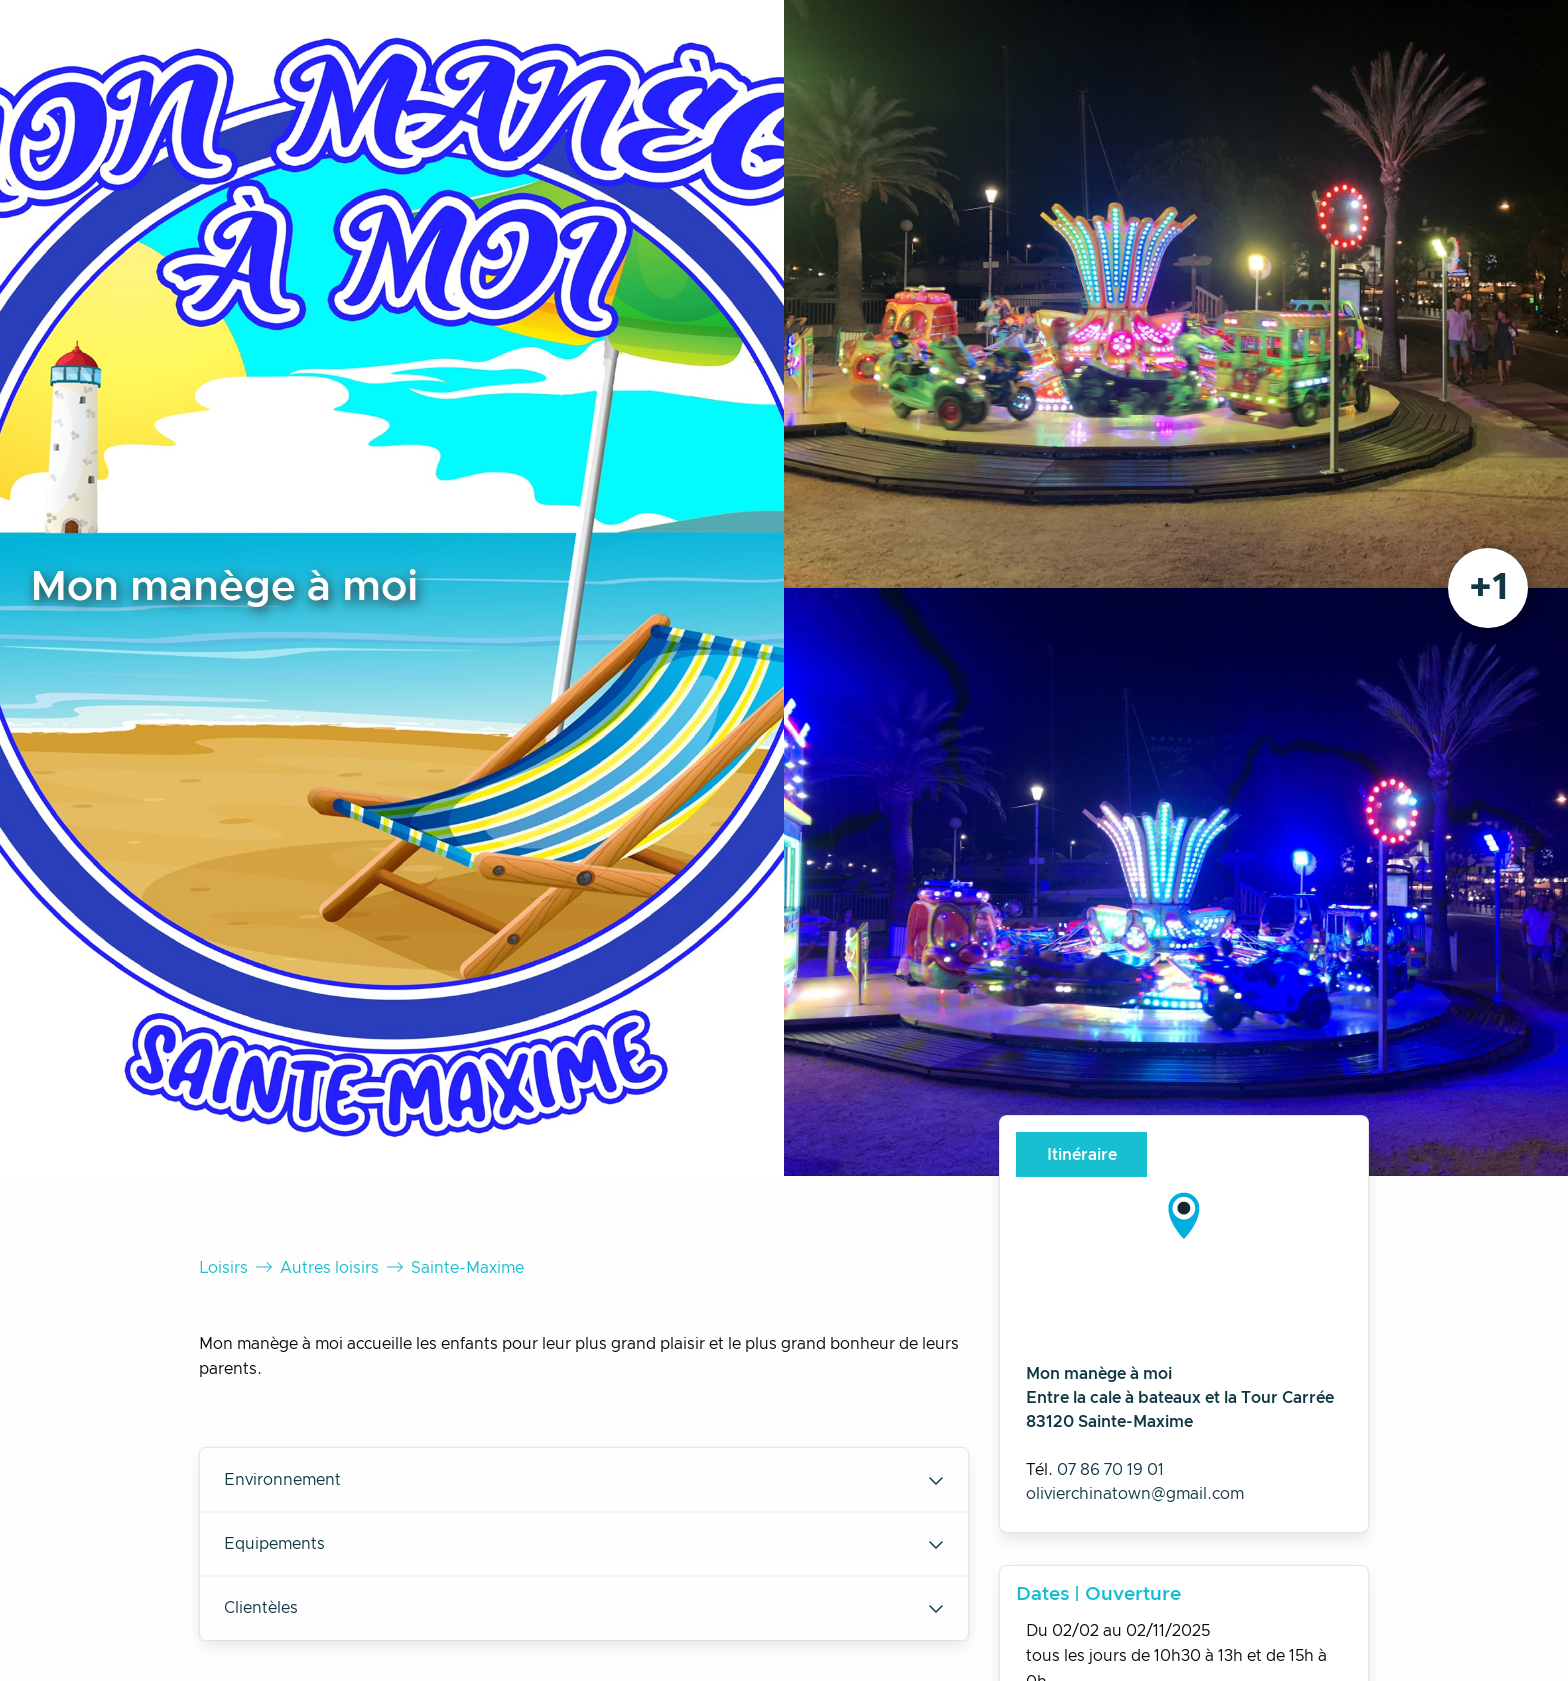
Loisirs (223, 1268)
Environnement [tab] (584, 1480)
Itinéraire (1082, 1155)
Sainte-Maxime (467, 1268)
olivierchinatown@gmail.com (1135, 1494)
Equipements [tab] (584, 1544)
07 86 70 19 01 (1110, 1470)
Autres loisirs (329, 1268)
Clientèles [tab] (584, 1608)
